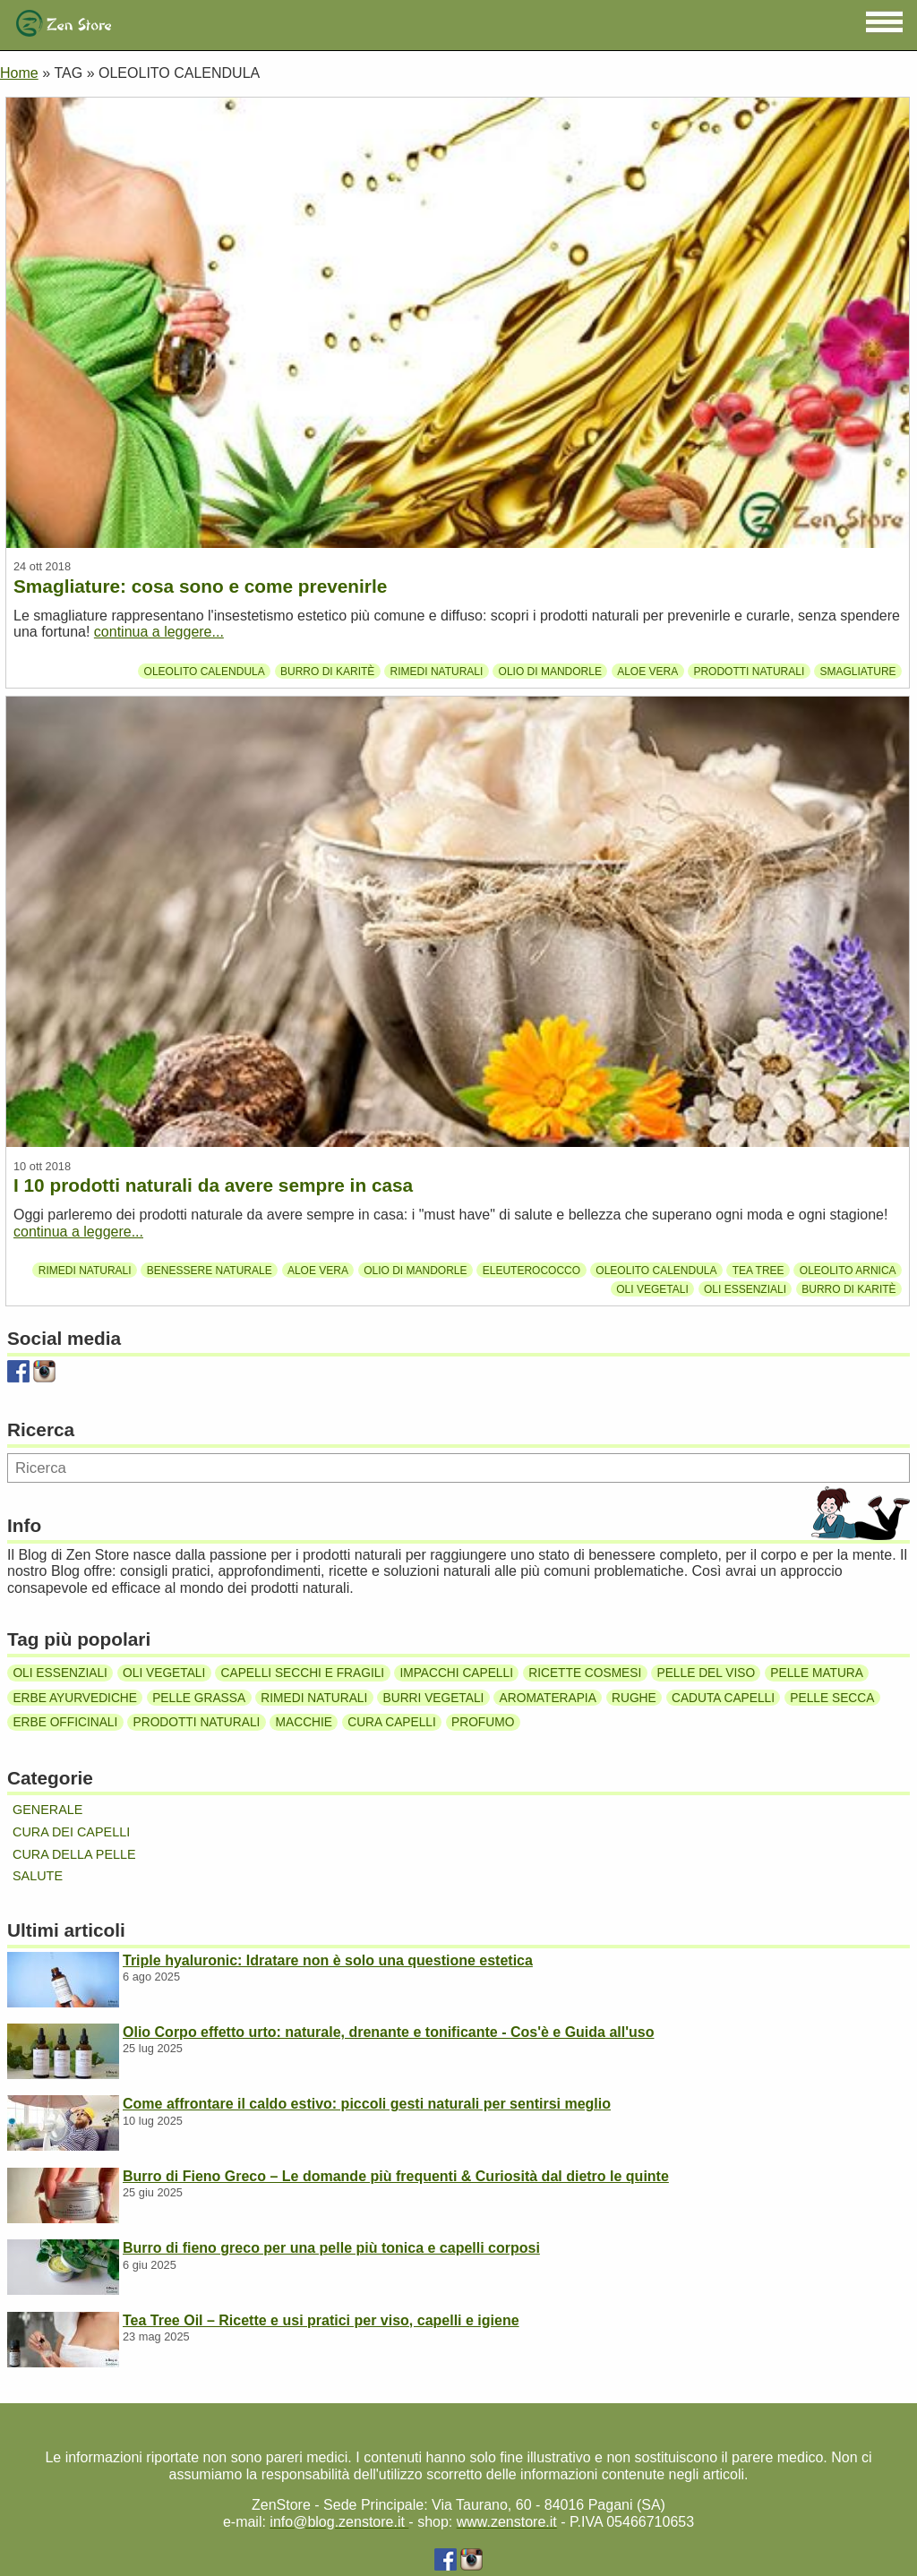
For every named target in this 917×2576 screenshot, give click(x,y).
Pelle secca (832, 1698)
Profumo (482, 1722)
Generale (47, 1809)
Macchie (304, 1722)
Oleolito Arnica (848, 1270)
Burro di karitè (327, 670)
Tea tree (758, 1270)
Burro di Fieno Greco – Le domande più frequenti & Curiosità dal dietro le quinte (396, 2176)
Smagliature (857, 670)
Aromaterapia (548, 1698)
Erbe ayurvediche (75, 1698)
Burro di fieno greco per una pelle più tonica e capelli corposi (331, 2247)
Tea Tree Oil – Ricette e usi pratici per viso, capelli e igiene (321, 2320)
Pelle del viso (706, 1673)
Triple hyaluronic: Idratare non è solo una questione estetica (328, 1960)
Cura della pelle (74, 1854)
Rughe (634, 1698)
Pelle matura (816, 1673)
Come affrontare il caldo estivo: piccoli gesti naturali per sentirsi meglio (367, 2103)
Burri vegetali (433, 1698)
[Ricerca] (458, 1468)
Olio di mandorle (550, 670)
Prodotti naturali (748, 670)
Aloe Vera (647, 670)
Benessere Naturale (209, 1270)
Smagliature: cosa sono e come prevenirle (200, 586)
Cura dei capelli (71, 1832)
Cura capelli (391, 1722)
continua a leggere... (159, 631)
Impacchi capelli (456, 1673)
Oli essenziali (745, 1289)
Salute (38, 1876)
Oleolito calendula (204, 670)
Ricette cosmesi (584, 1673)
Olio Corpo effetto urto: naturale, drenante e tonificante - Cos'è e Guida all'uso (388, 2032)
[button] (884, 22)
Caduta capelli (723, 1698)
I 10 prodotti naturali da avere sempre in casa (213, 1185)
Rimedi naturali (437, 670)
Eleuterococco (531, 1270)
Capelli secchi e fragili (303, 1673)
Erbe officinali (65, 1722)
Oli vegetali (652, 1289)
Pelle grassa (198, 1698)
